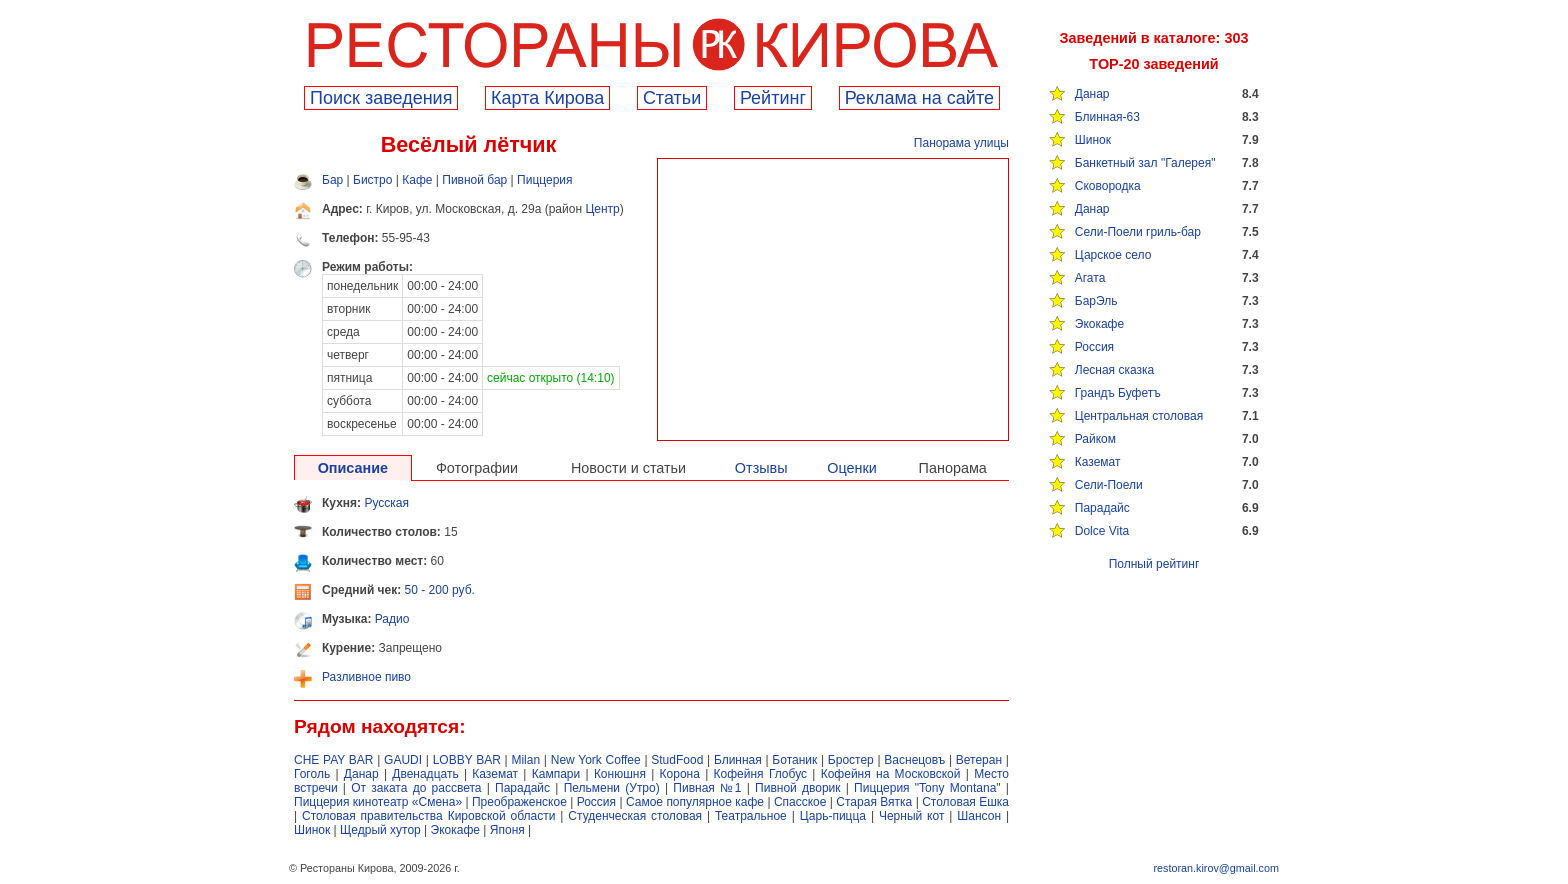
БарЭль (1096, 301)
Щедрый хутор (380, 830)
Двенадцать (425, 774)
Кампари (556, 774)
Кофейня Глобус (760, 774)
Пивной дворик (797, 788)
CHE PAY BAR (333, 760)
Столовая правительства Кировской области (428, 816)
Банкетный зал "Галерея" (1145, 163)
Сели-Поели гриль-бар (1138, 232)
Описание (353, 468)
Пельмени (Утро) (612, 788)
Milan (525, 760)
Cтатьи (672, 98)
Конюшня (620, 774)
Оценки (852, 468)
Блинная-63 (1107, 117)
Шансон (979, 816)
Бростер (851, 760)
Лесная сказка (1114, 370)
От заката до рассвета (416, 788)
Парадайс (1102, 508)
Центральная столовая (1139, 416)
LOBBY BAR (467, 760)
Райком (1095, 439)
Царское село (1113, 255)
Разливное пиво (366, 677)
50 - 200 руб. (440, 590)
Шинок (1093, 140)
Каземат (1098, 462)
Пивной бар (474, 180)
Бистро (372, 180)
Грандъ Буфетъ (1118, 393)
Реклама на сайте (919, 98)
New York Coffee (596, 760)
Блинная (738, 760)
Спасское (800, 802)
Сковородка (1108, 186)
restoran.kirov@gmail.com (1216, 868)
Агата (1090, 278)
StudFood (677, 760)
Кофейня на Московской (891, 774)
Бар (332, 180)
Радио (392, 619)
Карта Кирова (547, 98)
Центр (602, 209)
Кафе (417, 180)
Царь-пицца (833, 816)
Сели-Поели (1109, 485)
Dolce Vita (1102, 531)
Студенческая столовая (635, 816)
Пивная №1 (707, 788)
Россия (1094, 347)
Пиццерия (545, 180)
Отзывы (761, 468)
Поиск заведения (381, 98)
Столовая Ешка (965, 802)
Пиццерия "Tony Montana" (927, 788)
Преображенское (519, 802)
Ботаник (794, 760)
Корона (680, 774)
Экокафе (1099, 324)
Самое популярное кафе (695, 802)
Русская (386, 503)
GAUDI (403, 760)
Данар (1092, 94)
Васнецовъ (914, 760)
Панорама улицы (961, 143)
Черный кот (911, 816)
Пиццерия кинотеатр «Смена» (378, 802)
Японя (507, 830)
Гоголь (312, 774)
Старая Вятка (874, 802)
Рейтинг (773, 98)
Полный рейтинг (1154, 564)
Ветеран (979, 760)
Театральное (751, 816)
